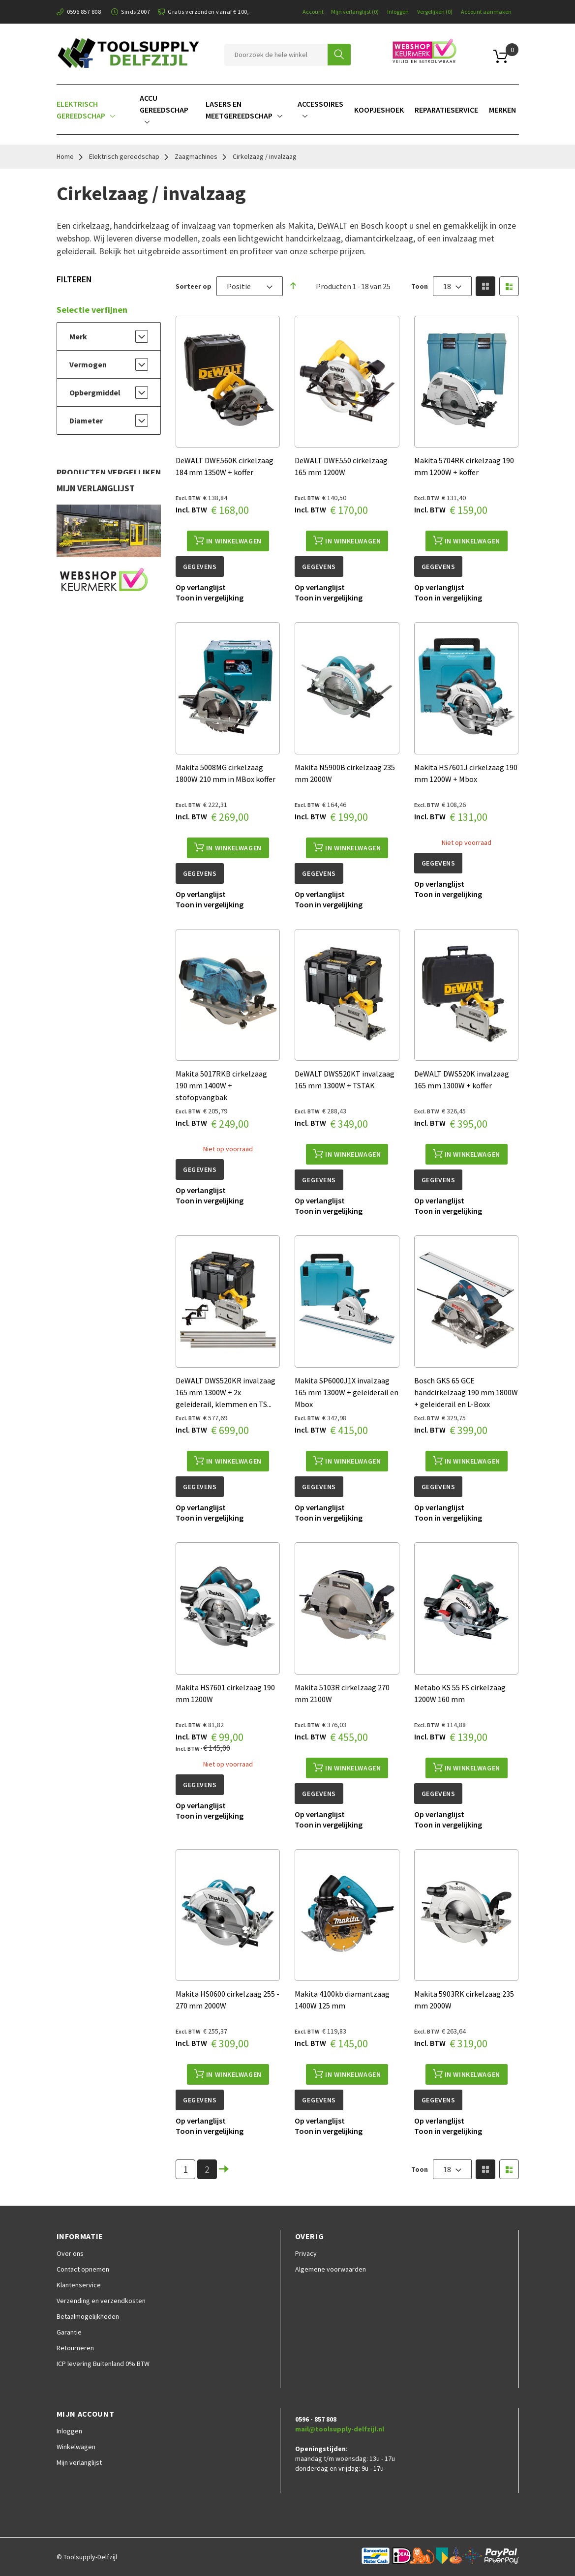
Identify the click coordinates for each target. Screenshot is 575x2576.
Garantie (69, 2332)
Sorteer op (194, 286)
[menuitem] (94, 109)
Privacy (306, 2253)
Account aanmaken (486, 11)
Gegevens (199, 566)
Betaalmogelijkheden (88, 2316)
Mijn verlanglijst (355, 11)
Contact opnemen (83, 2269)
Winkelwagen (76, 2446)
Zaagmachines (196, 156)
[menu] (288, 109)
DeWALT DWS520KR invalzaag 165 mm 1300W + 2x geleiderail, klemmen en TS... (225, 1392)
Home (65, 156)
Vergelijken (435, 11)
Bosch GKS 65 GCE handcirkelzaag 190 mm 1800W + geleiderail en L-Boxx (466, 1392)
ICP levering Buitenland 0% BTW (103, 2363)
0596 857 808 (84, 11)
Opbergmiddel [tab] (95, 392)
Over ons (70, 2253)
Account (313, 11)
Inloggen (398, 11)
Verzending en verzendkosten (101, 2300)
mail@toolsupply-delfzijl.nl (339, 2429)
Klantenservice (79, 2284)
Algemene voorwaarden (330, 2269)
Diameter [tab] (86, 420)
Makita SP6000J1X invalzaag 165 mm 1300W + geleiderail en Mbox (346, 1392)
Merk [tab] (78, 336)
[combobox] (276, 55)
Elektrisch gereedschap (124, 156)
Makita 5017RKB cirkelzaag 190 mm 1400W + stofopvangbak (221, 1085)
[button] (201, 587)
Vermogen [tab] (88, 364)
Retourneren (75, 2347)
